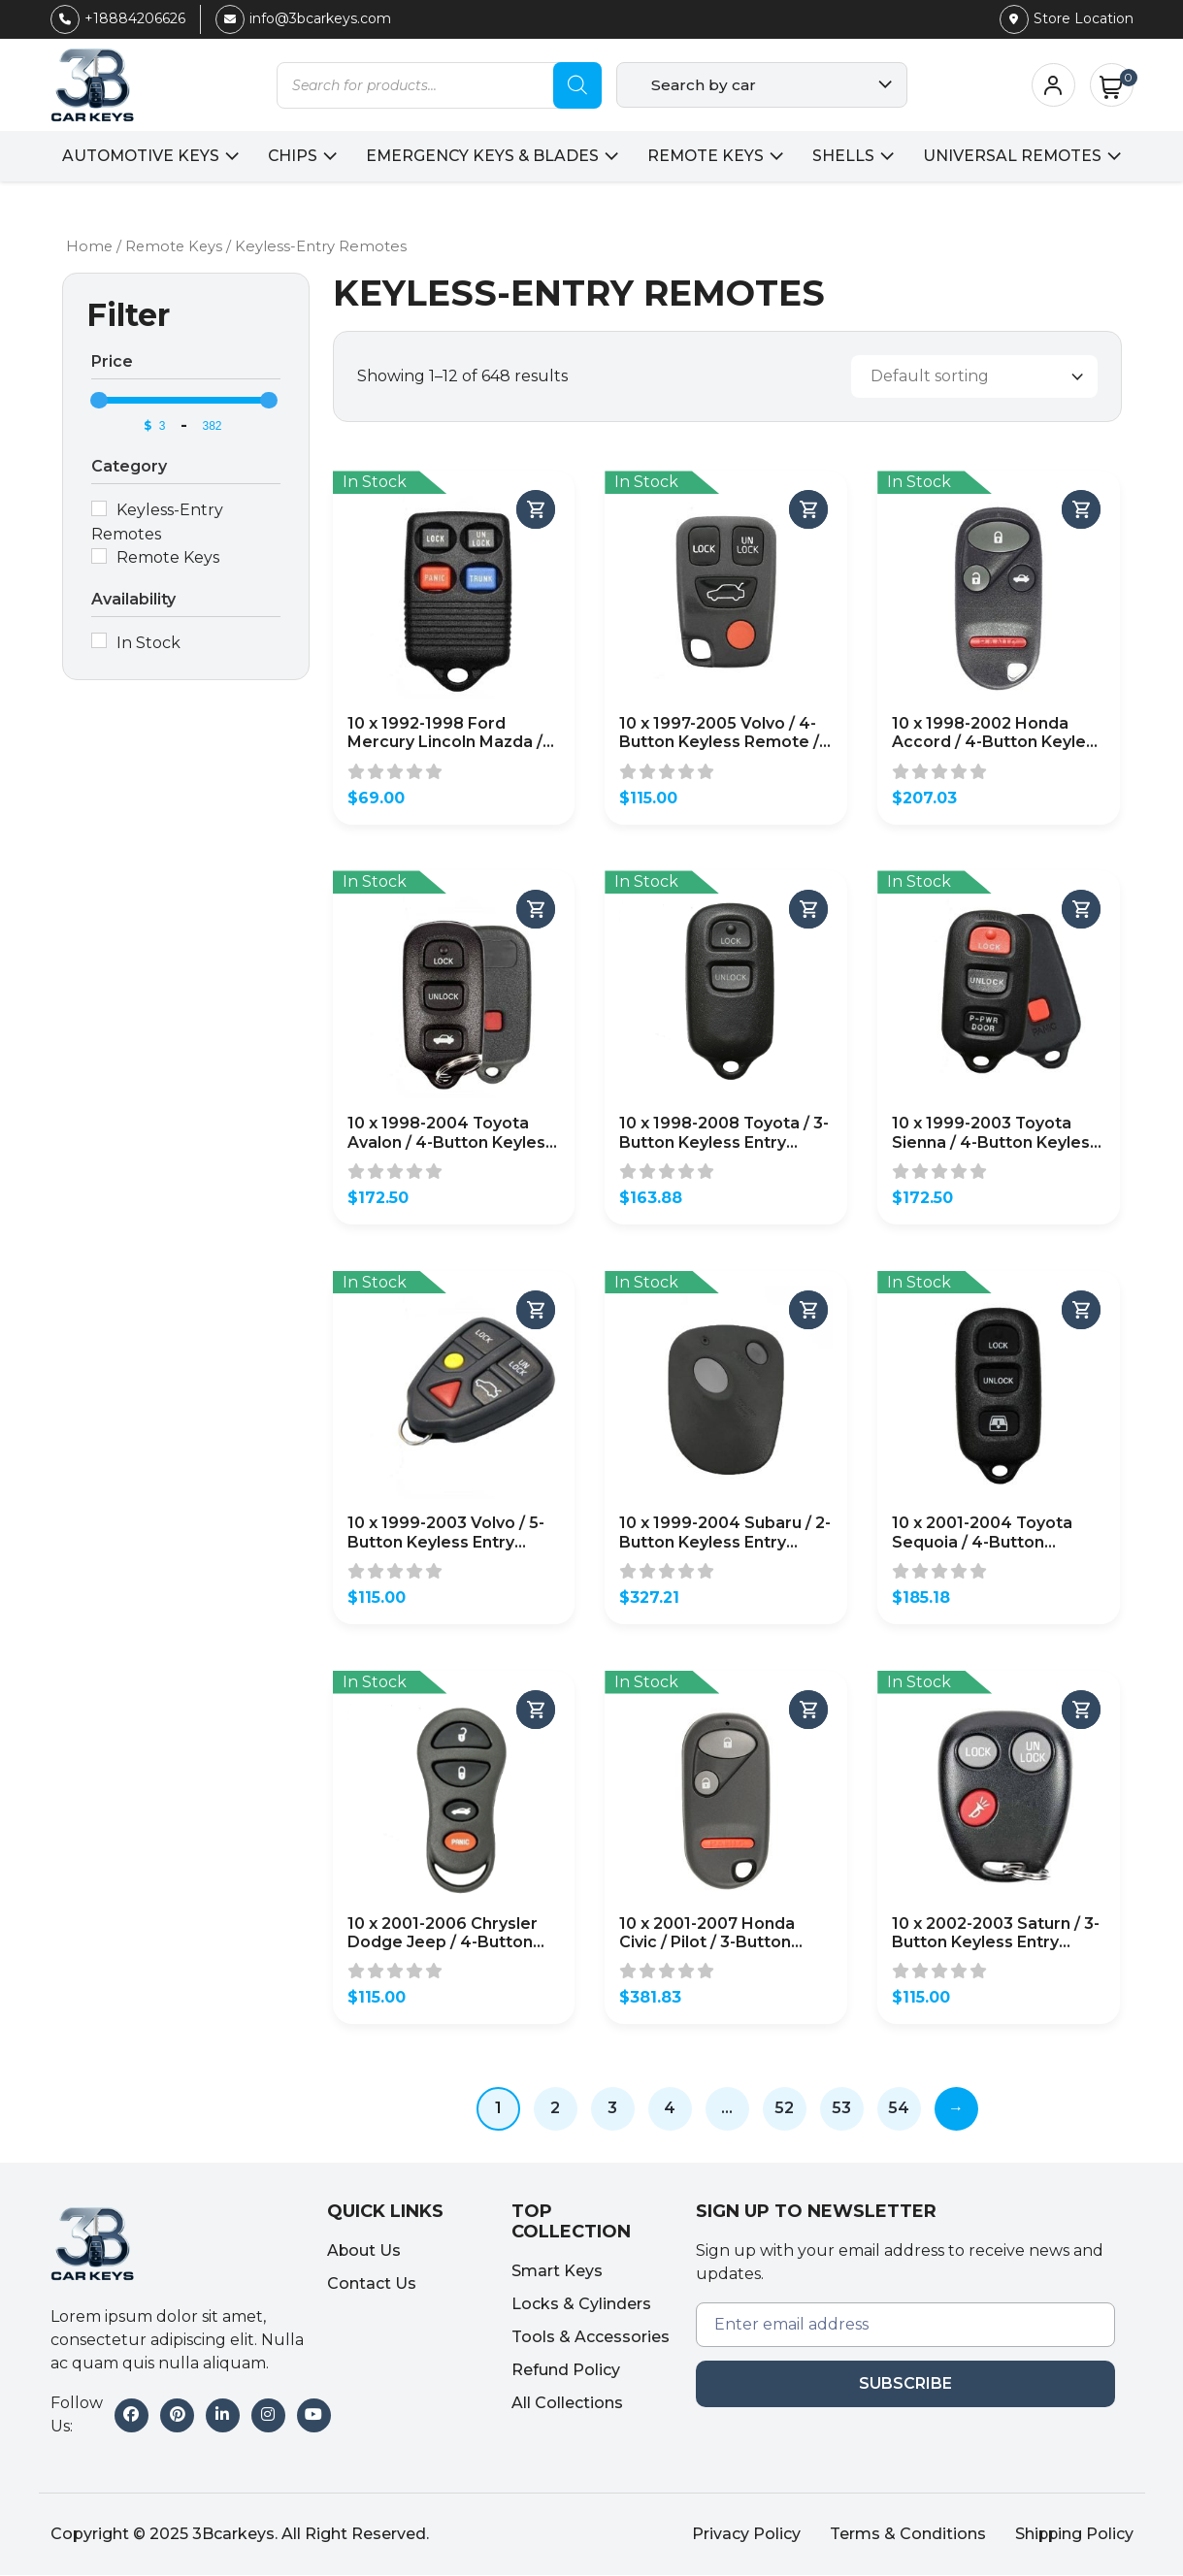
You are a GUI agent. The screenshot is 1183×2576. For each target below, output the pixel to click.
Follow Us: (76, 2415)
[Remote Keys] (99, 556)
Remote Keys (708, 156)
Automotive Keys (137, 156)
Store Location (1067, 18)
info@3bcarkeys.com (303, 18)
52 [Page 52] (784, 2109)
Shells (847, 156)
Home (90, 246)
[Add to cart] (535, 510)
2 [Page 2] (555, 2109)
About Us (364, 2251)
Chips (291, 156)
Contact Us (371, 2284)
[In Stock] (99, 641)
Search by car (703, 85)
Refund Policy (565, 2372)
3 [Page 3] (612, 2109)
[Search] (577, 85)
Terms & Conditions (906, 2535)
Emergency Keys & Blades (483, 156)
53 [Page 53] (841, 2109)
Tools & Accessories (590, 2339)
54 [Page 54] (898, 2109)
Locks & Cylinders (581, 2306)
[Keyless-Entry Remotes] (99, 508)
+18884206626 (117, 18)
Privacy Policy (744, 2535)
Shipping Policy (1073, 2535)
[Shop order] (974, 377)
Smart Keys (557, 2273)
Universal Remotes (1017, 156)
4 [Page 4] (669, 2109)
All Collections (567, 2405)
